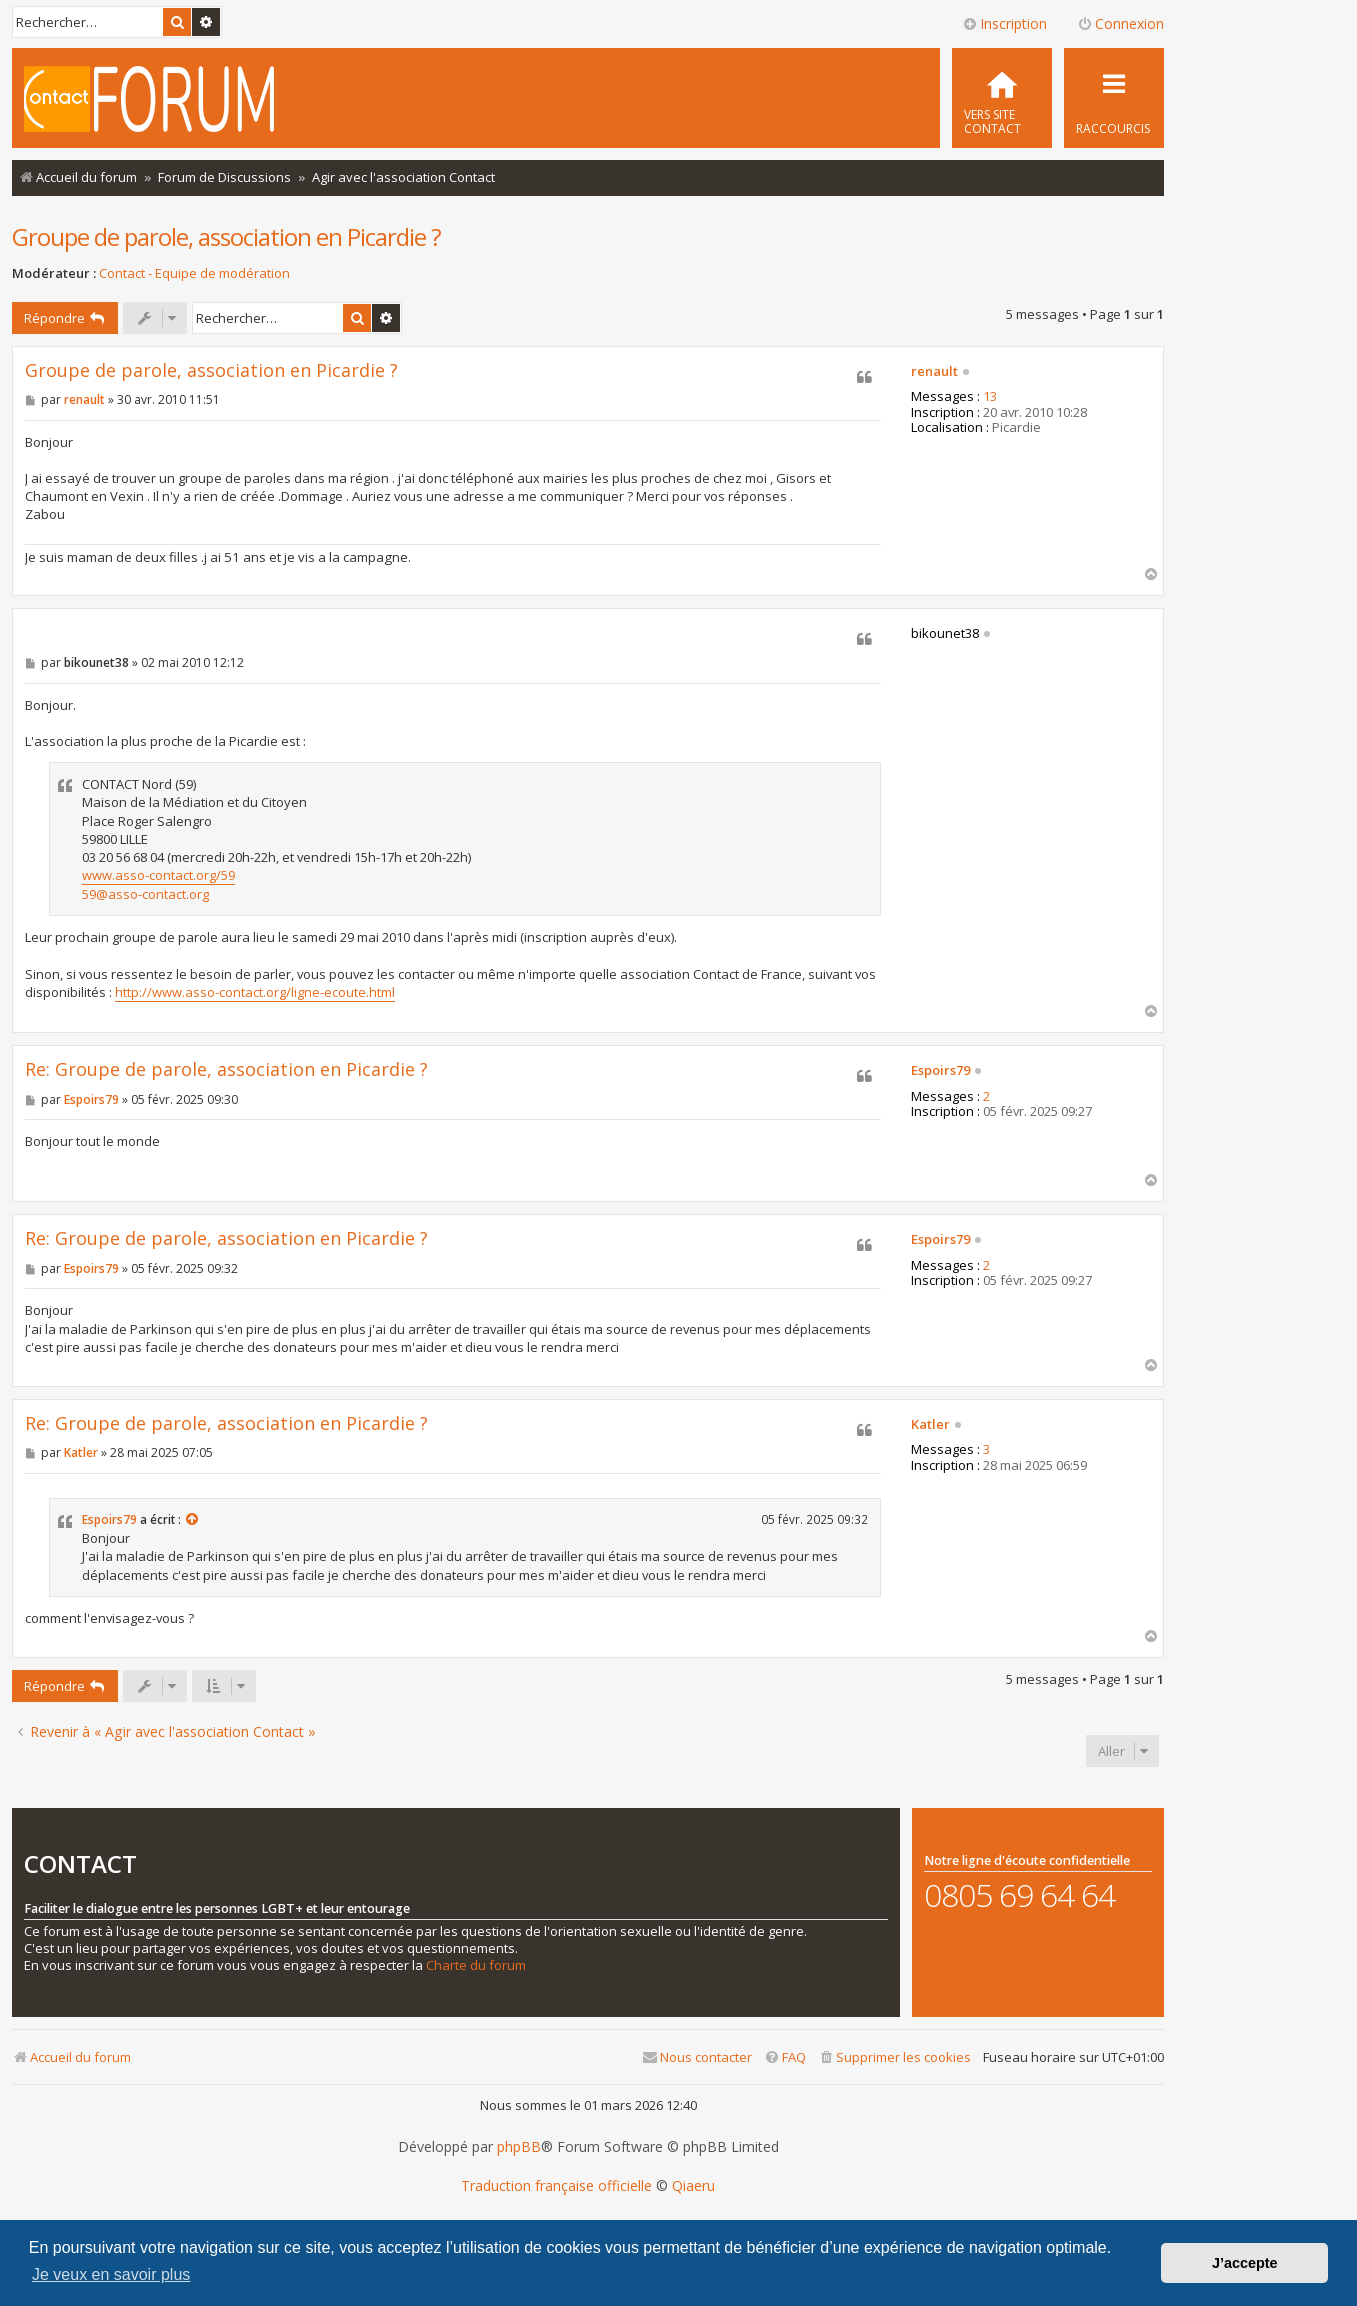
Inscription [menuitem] (1004, 23)
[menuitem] (1002, 98)
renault (934, 372)
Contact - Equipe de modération (194, 273)
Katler (930, 1425)
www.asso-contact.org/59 (158, 875)
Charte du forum (476, 1965)
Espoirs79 (940, 1071)
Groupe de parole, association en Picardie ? (226, 236)
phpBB (519, 2147)
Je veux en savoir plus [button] (111, 2274)
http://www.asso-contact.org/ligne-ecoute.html (255, 992)
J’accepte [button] (1245, 2263)
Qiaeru (693, 2186)
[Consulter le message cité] (193, 1520)
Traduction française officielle (556, 2186)
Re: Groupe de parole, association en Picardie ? (226, 1069)
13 (990, 397)
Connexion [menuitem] (1120, 23)
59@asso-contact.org (145, 894)
